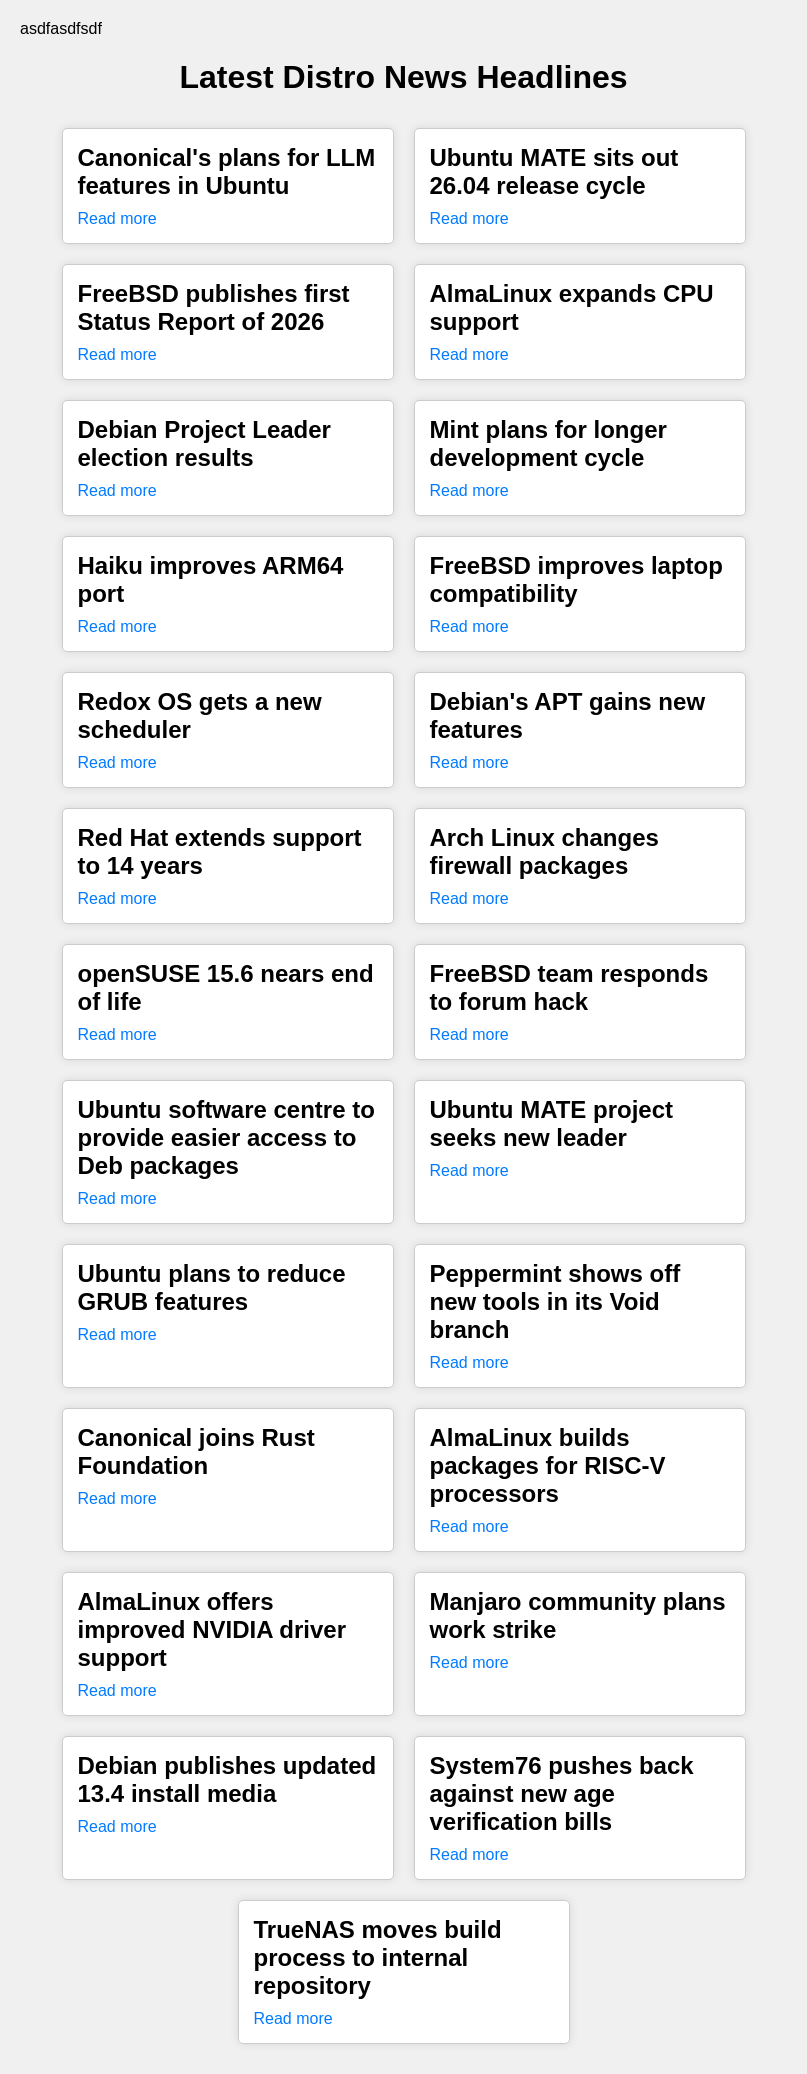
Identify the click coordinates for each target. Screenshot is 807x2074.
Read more (117, 218)
